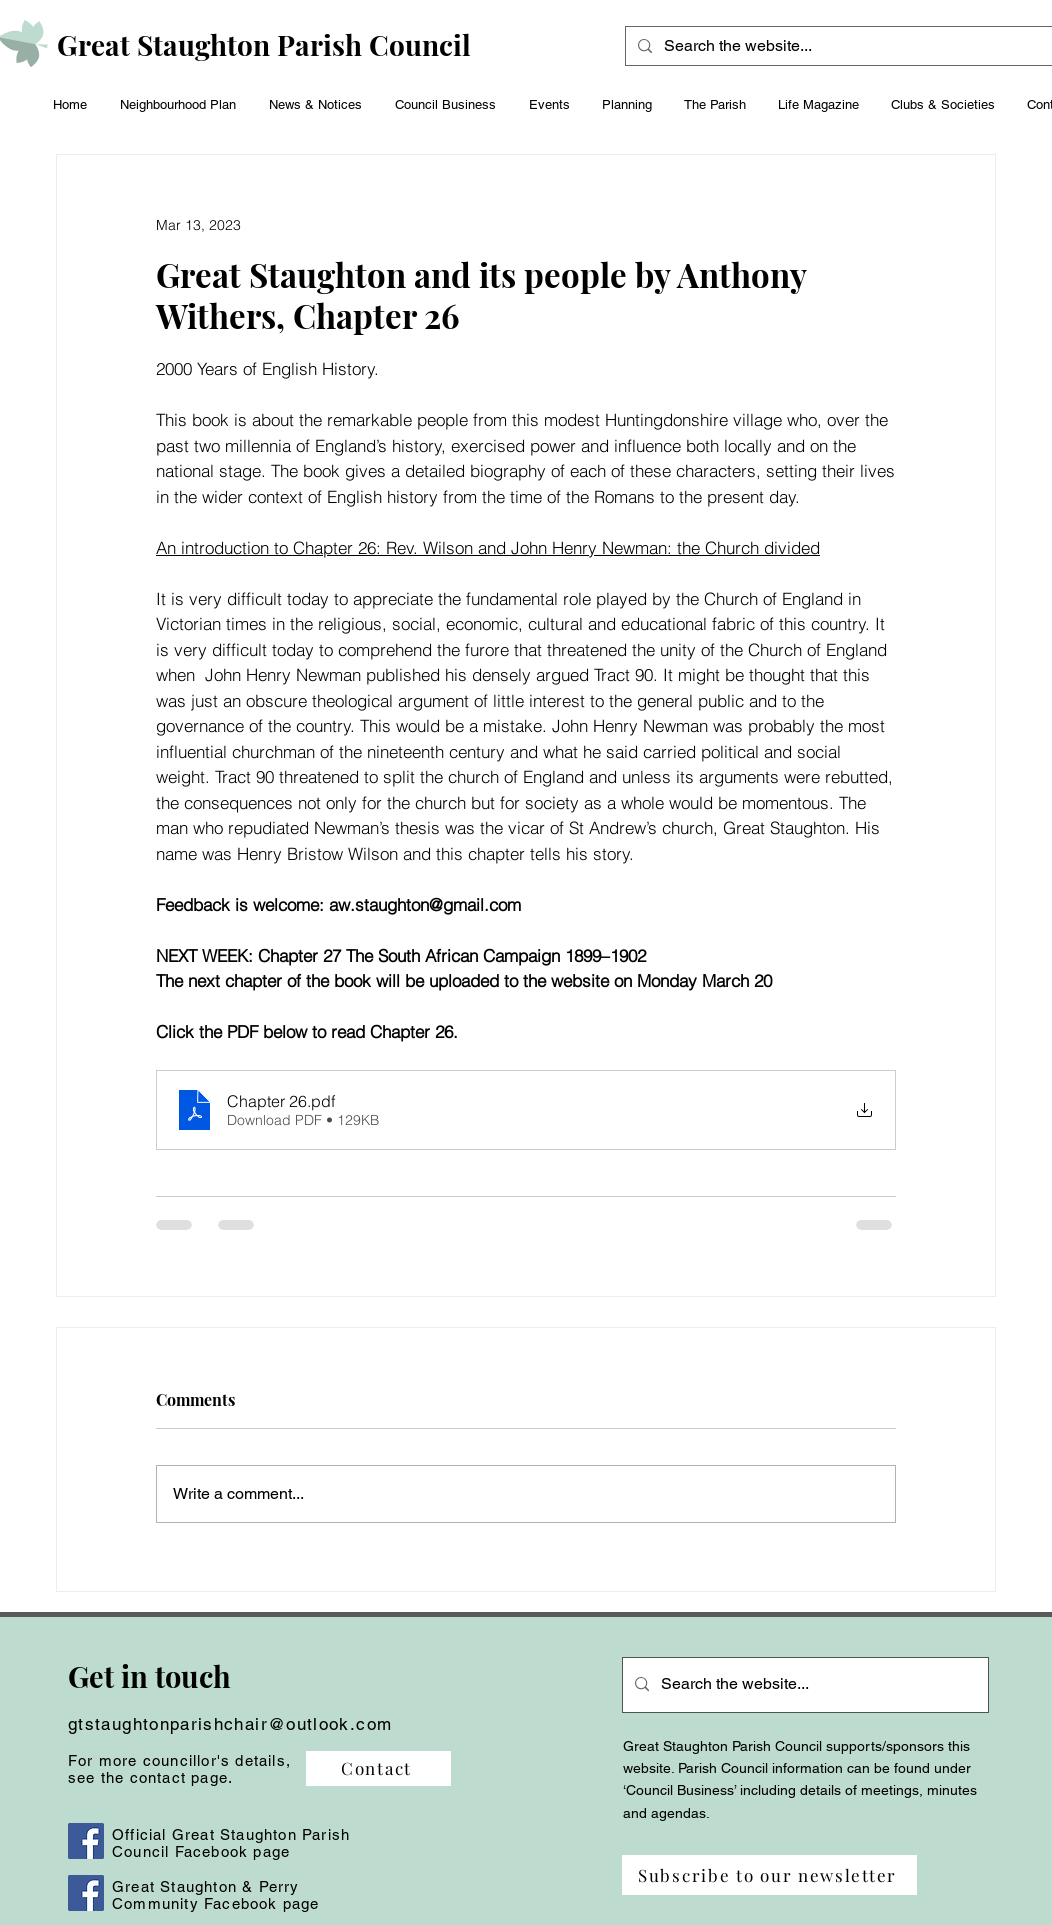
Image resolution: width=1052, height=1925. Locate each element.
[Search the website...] (848, 46)
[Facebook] (86, 1841)
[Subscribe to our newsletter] (769, 1875)
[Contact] (378, 1768)
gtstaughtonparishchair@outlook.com (230, 1724)
